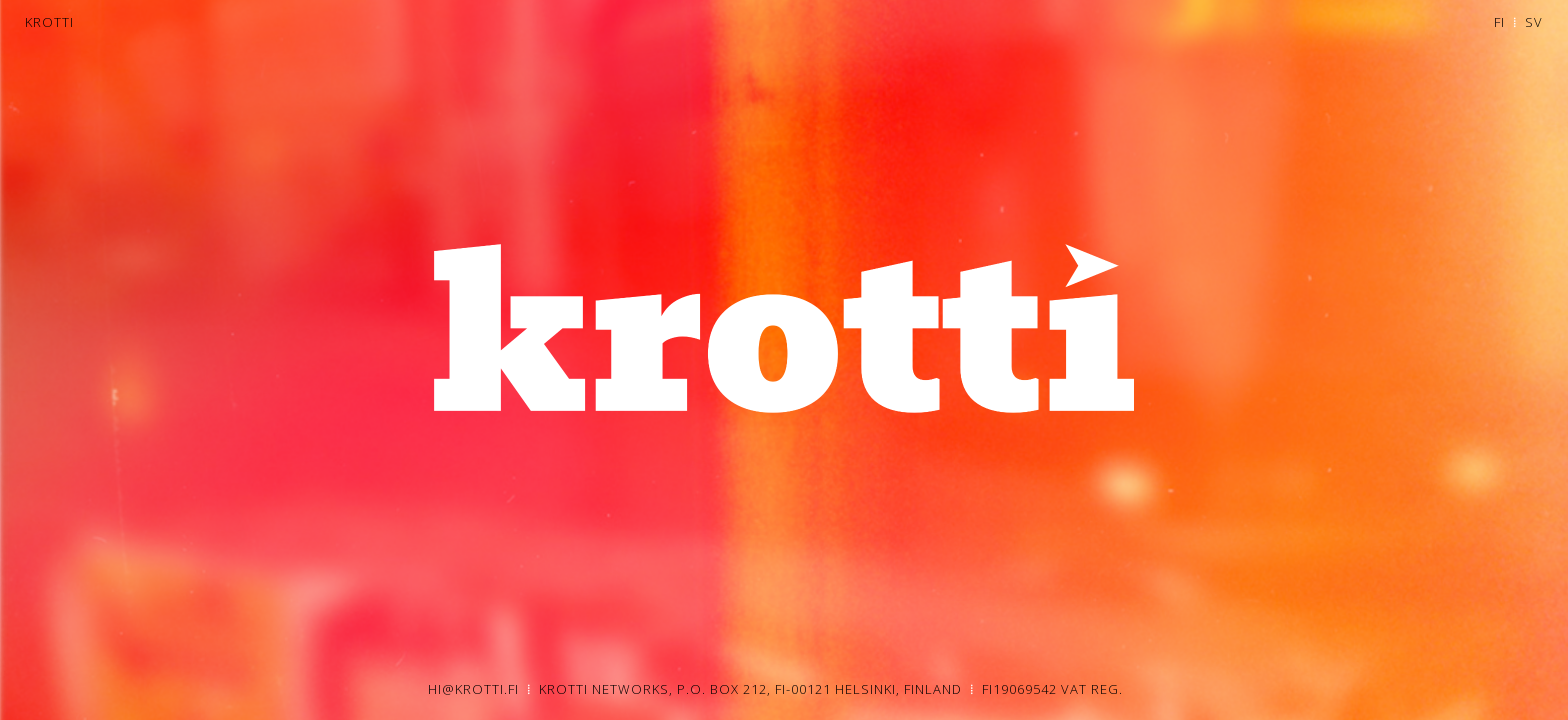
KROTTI (49, 22)
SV (1534, 22)
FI (1499, 22)
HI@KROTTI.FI (473, 689)
